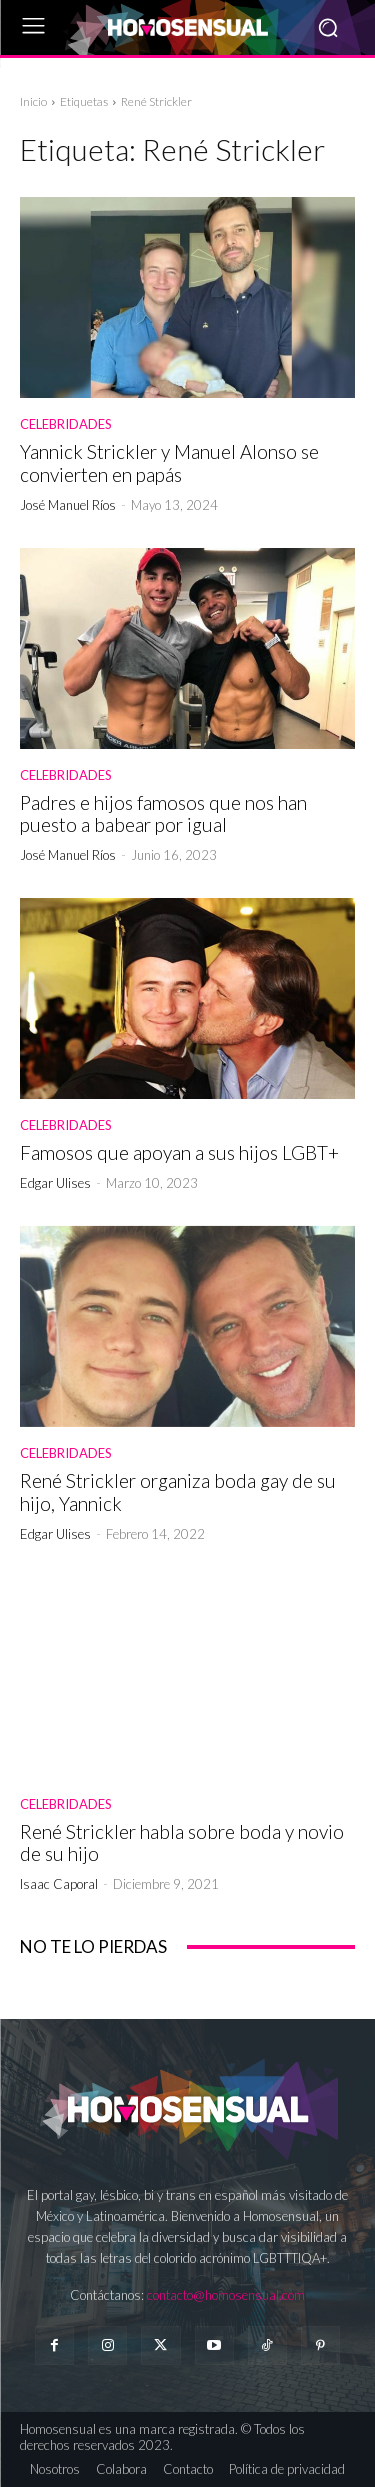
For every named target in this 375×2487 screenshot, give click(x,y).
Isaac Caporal (59, 1884)
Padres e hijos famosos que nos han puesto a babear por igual (163, 814)
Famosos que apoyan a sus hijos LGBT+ (179, 1152)
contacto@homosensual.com (226, 2295)
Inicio (33, 101)
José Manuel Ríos (68, 505)
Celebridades (66, 424)
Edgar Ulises (55, 1183)
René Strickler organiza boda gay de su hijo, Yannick (178, 1492)
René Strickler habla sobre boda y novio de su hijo (182, 1843)
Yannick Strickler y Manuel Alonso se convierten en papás (169, 463)
